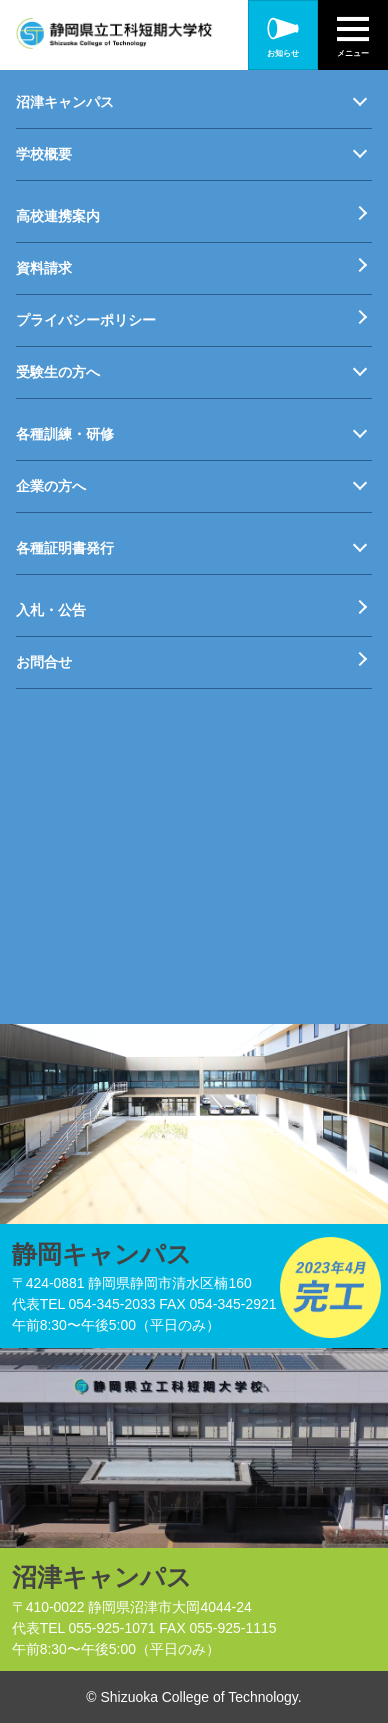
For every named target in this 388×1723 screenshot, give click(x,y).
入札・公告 (51, 610)
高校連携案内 (58, 216)
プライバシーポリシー (86, 320)
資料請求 (44, 268)
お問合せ (44, 662)
